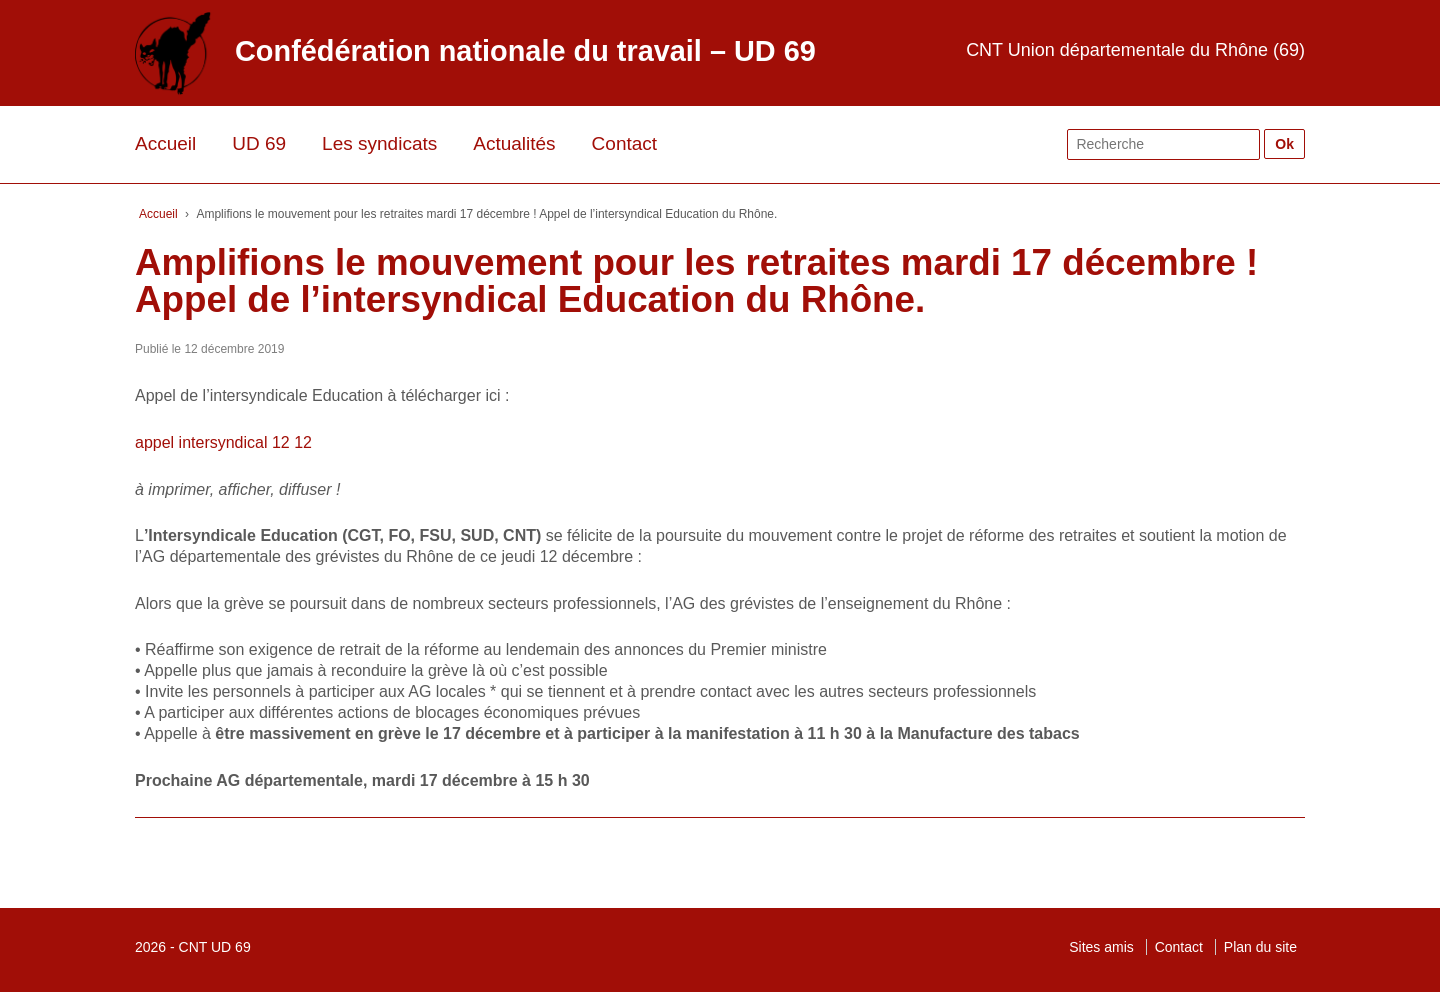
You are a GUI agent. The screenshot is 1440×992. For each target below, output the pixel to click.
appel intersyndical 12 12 (223, 442)
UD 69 (259, 143)
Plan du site (1260, 947)
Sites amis (1101, 947)
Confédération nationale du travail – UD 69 (525, 51)
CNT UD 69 (215, 947)
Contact (624, 143)
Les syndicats (379, 143)
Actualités (514, 143)
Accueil (165, 143)
